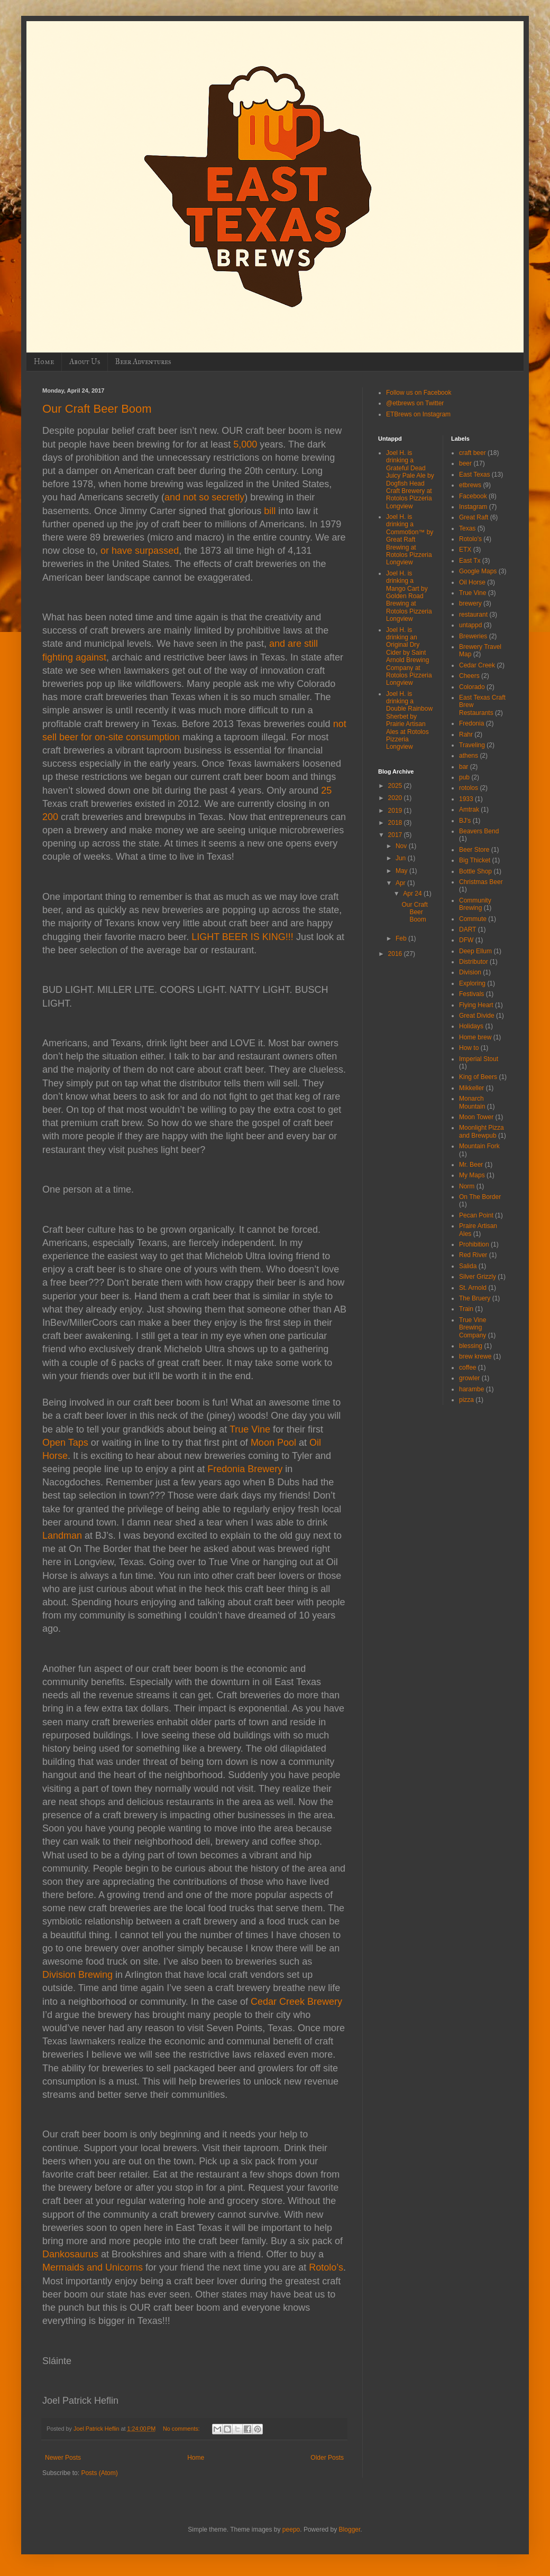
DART (467, 929)
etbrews (470, 485)
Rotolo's (470, 539)
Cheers (469, 676)
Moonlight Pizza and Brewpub (481, 1131)
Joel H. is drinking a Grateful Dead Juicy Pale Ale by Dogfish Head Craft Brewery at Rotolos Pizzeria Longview (410, 479)
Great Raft (473, 517)
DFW (466, 940)
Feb (402, 938)
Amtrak (469, 809)
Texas (467, 528)
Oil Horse (472, 582)
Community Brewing (475, 904)
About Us (84, 361)
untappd (470, 625)
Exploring (472, 983)
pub (464, 777)
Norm (466, 1186)
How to (469, 1048)
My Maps (472, 1175)
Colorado (472, 687)
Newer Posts (63, 2457)
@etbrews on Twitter (415, 403)
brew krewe (475, 1356)
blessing (470, 1346)
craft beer (472, 453)
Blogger (350, 2529)
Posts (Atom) (99, 2473)
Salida (467, 1266)
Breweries (473, 636)
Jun (402, 858)
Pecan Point (476, 1215)
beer (465, 463)
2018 (396, 822)
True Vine (472, 593)
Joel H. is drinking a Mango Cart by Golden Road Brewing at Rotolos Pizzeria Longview (409, 596)
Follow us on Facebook (418, 392)
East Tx (469, 560)
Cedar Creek (477, 665)
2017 (396, 835)
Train (466, 1309)
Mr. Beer (471, 1164)
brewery (470, 603)
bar (463, 766)
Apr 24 (413, 893)
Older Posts (327, 2457)
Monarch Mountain (472, 1102)
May (402, 871)
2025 (396, 785)
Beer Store (474, 849)
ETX (465, 549)
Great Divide (476, 1015)
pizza (466, 1399)
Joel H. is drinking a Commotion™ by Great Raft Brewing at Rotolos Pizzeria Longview (409, 539)
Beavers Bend (479, 831)
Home (44, 361)
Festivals (471, 994)
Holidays (471, 1026)
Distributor (473, 961)
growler (469, 1378)
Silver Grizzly (477, 1276)
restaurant (473, 614)
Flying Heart (476, 1005)
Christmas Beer (481, 882)
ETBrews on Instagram (418, 414)
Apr (401, 883)
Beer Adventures (143, 361)
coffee (467, 1367)
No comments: (182, 2428)
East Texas (474, 474)
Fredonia (471, 723)
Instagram (473, 506)
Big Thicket (474, 860)
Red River (473, 1255)
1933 (466, 799)
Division (470, 972)
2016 (396, 953)
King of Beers (478, 1077)
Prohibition (474, 1244)
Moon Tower (476, 1117)
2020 (396, 798)
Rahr (466, 734)
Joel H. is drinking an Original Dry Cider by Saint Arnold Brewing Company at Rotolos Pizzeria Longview (409, 656)
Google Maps (478, 571)
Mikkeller (471, 1088)
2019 (396, 810)
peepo (291, 2529)
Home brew (475, 1037)
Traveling (472, 745)
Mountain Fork (479, 1146)
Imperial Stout (478, 1059)
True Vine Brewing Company (472, 1327)
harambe (471, 1389)
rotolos (468, 788)
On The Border (480, 1197)
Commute (473, 919)
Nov (402, 846)
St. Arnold (473, 1287)
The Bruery (474, 1298)
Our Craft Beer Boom (97, 408)
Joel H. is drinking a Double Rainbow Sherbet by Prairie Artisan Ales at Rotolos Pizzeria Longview (409, 720)
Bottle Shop (475, 871)
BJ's (465, 820)
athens (468, 755)
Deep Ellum (475, 951)
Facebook (473, 496)
